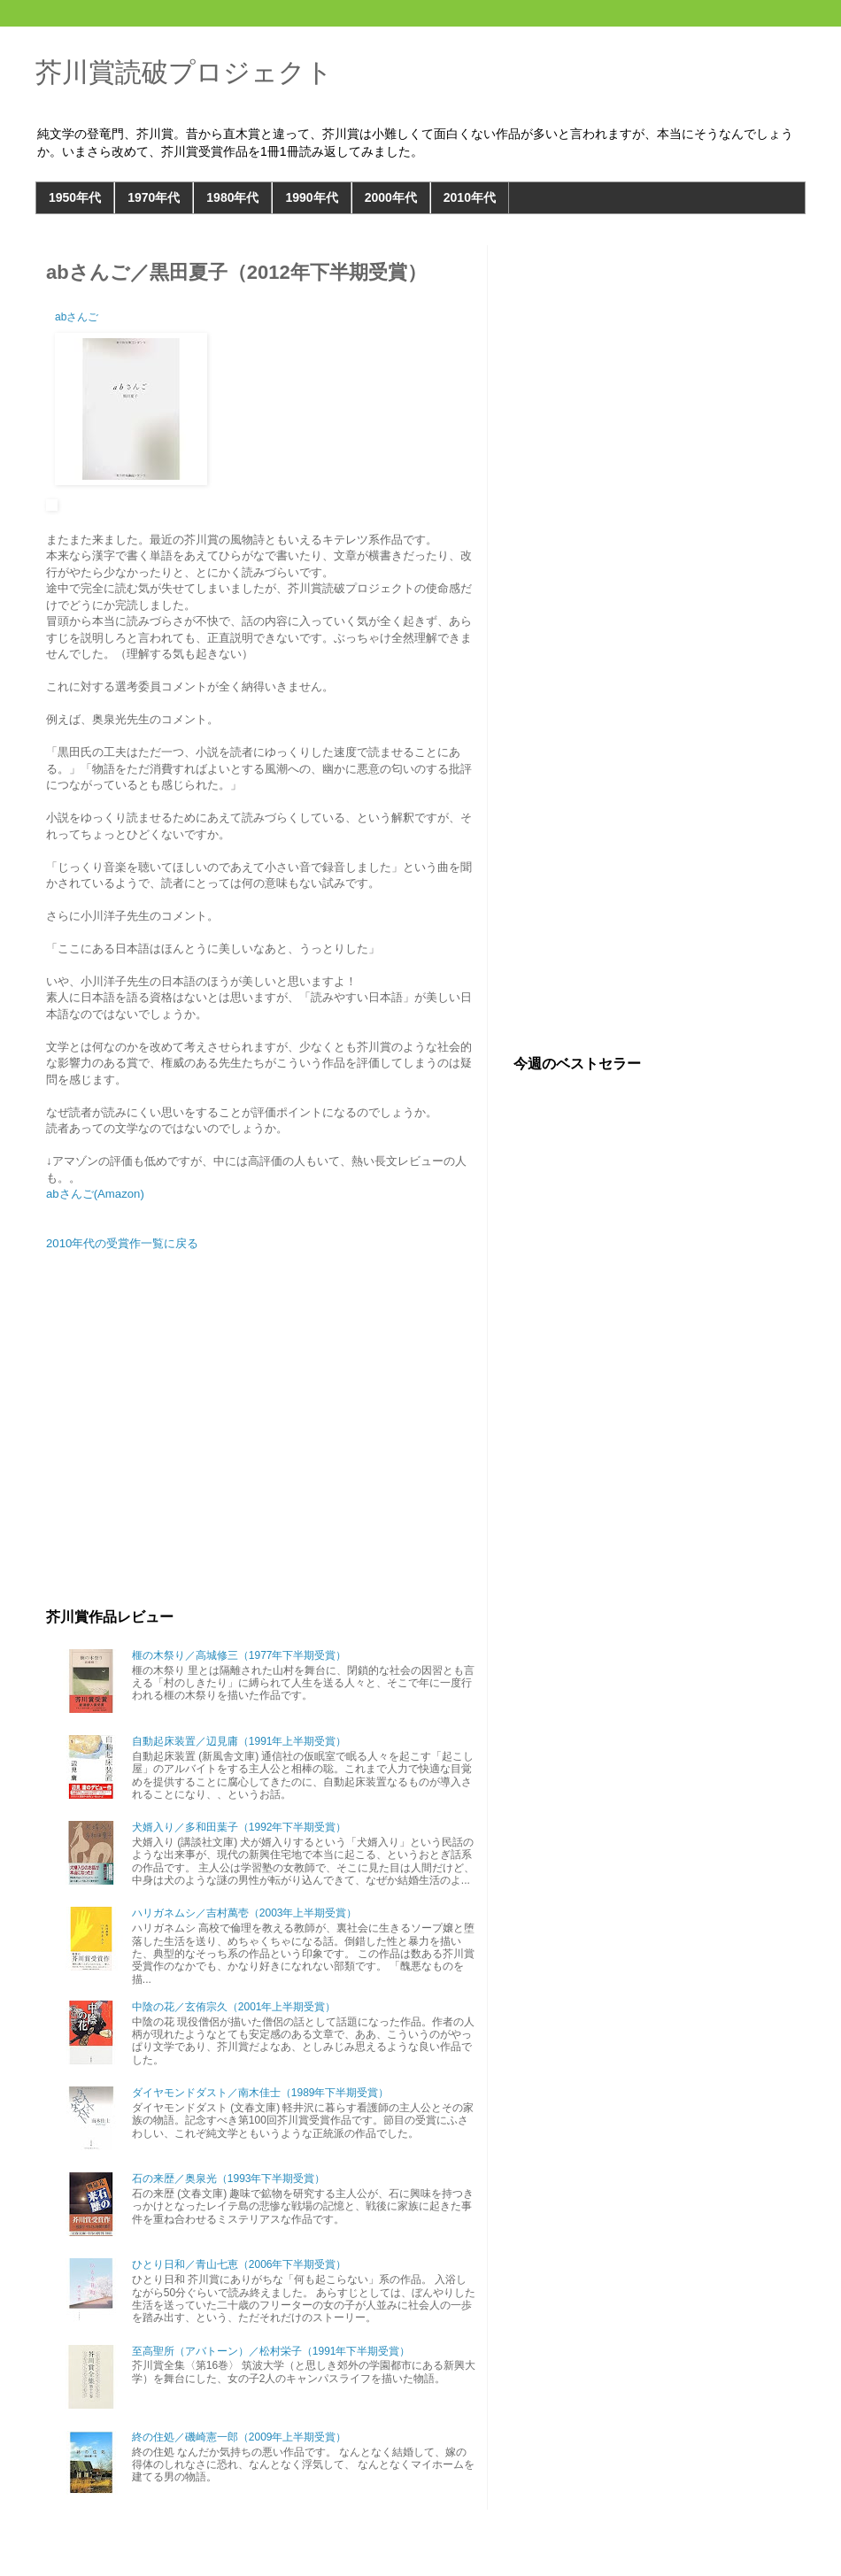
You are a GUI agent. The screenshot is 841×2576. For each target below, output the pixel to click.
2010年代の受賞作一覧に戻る (122, 1243)
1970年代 (153, 197)
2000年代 (391, 197)
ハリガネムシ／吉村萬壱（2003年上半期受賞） (245, 1913)
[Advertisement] (261, 1458)
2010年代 (470, 197)
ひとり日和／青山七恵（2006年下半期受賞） (239, 2264)
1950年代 (75, 197)
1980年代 (232, 197)
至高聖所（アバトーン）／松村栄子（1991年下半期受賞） (271, 2351)
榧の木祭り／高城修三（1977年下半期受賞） (239, 1655)
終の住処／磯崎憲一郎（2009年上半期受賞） (239, 2437)
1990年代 (311, 197)
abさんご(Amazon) (95, 1193)
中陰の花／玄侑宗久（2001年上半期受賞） (234, 2007)
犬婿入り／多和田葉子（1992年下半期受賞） (239, 1827)
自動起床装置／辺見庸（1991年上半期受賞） (239, 1741)
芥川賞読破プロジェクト (184, 72)
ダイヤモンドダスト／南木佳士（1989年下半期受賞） (261, 2092)
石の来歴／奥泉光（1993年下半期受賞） (229, 2178)
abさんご (76, 317)
